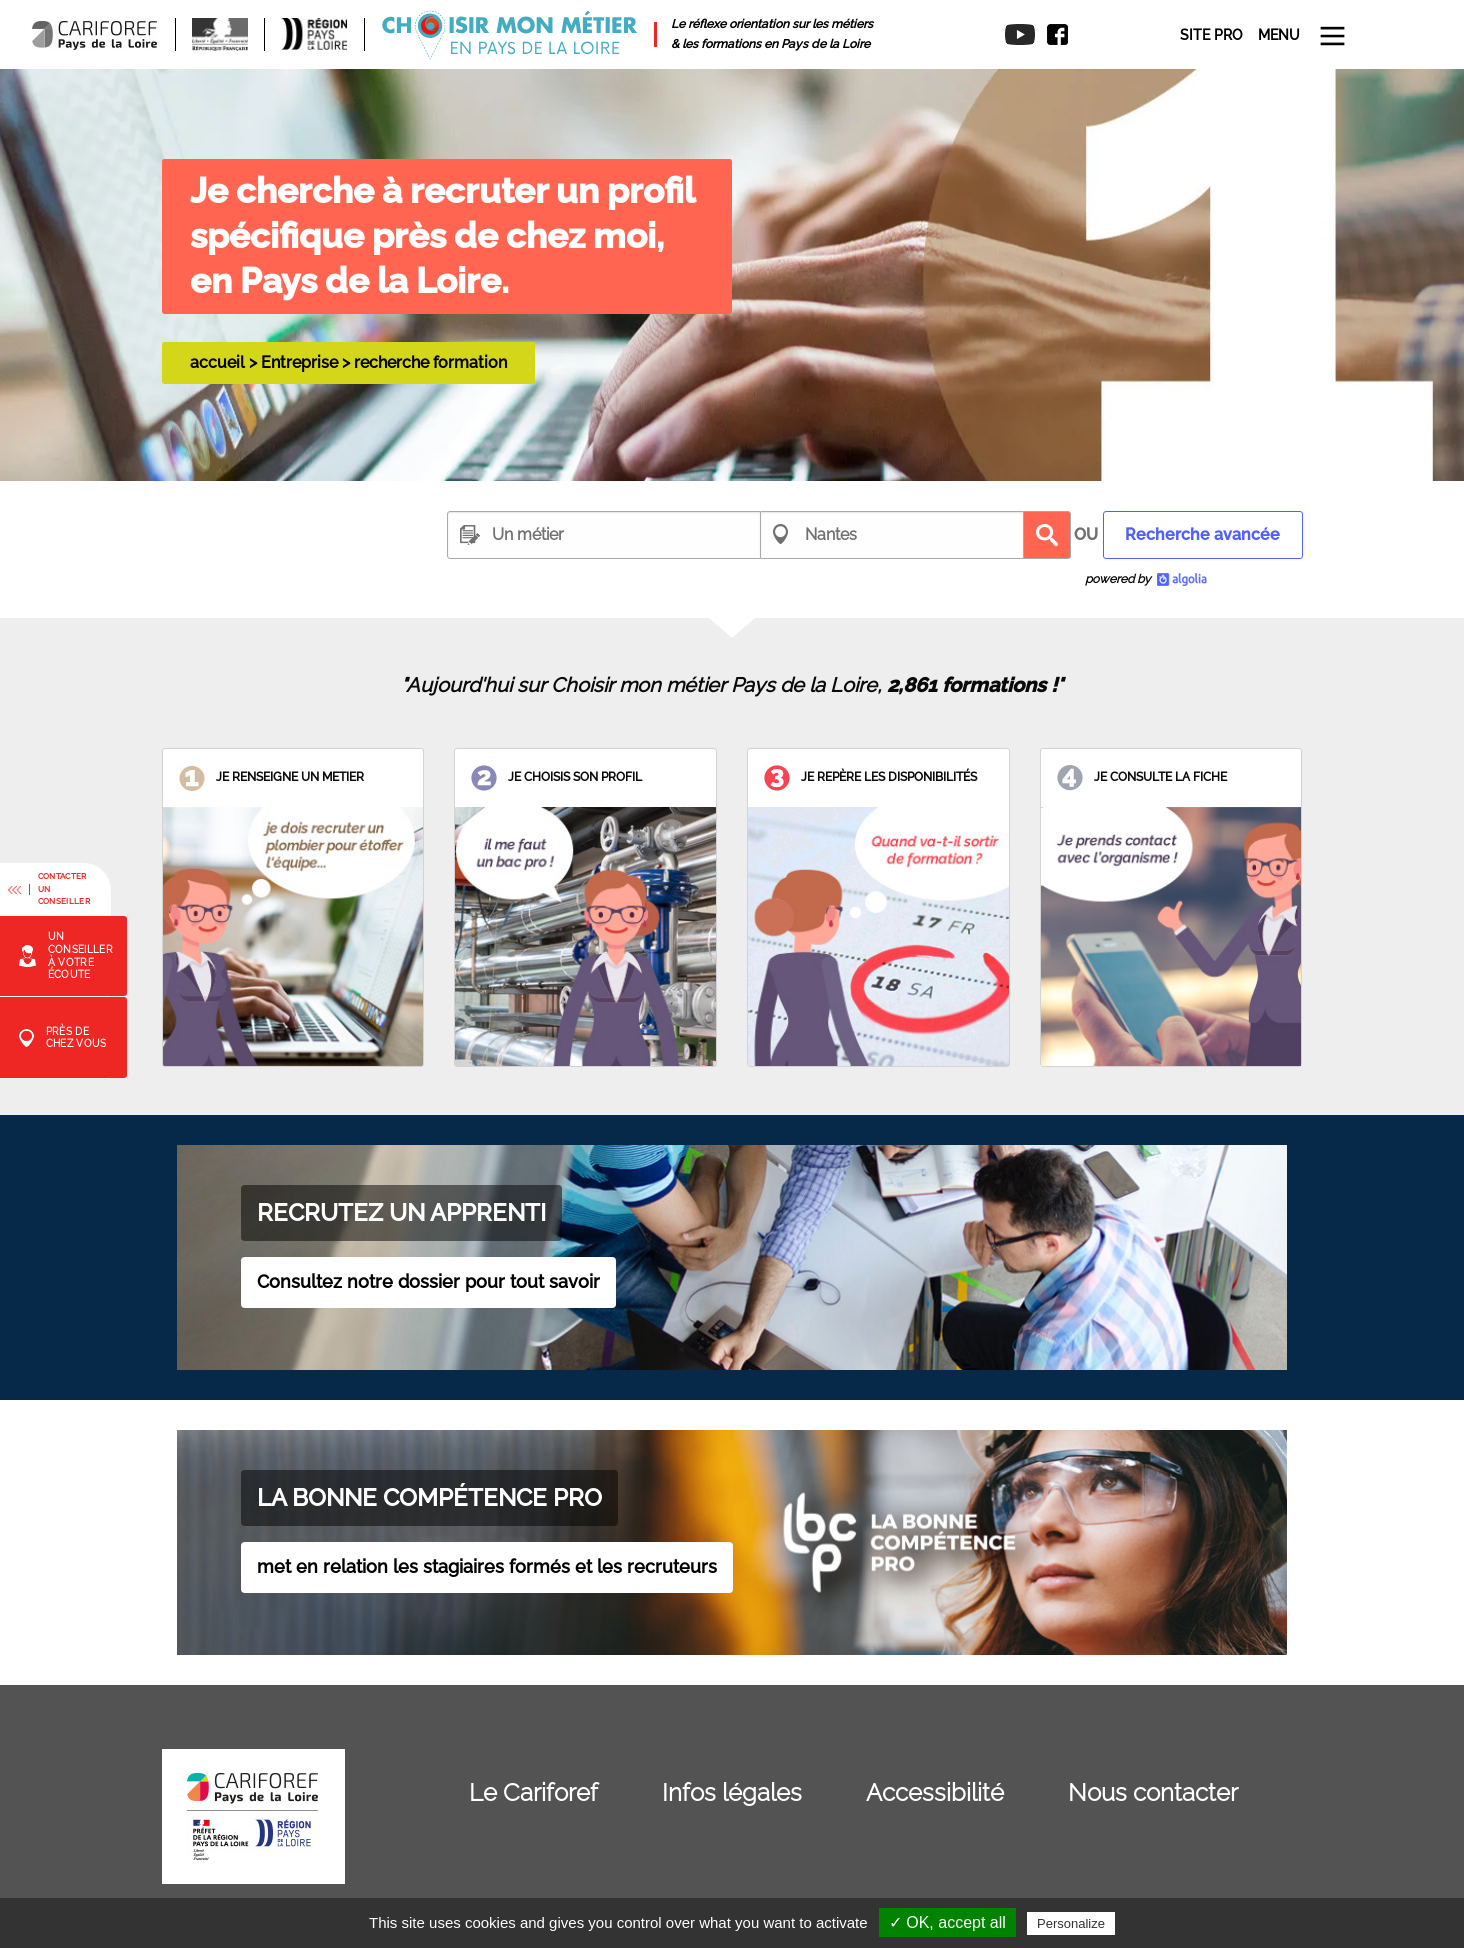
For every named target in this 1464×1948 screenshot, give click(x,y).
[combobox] (604, 535)
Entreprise (299, 362)
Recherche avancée (1202, 534)
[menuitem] (1050, 35)
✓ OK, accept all (947, 1922)
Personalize (1071, 1923)
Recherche (1047, 535)
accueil (217, 362)
